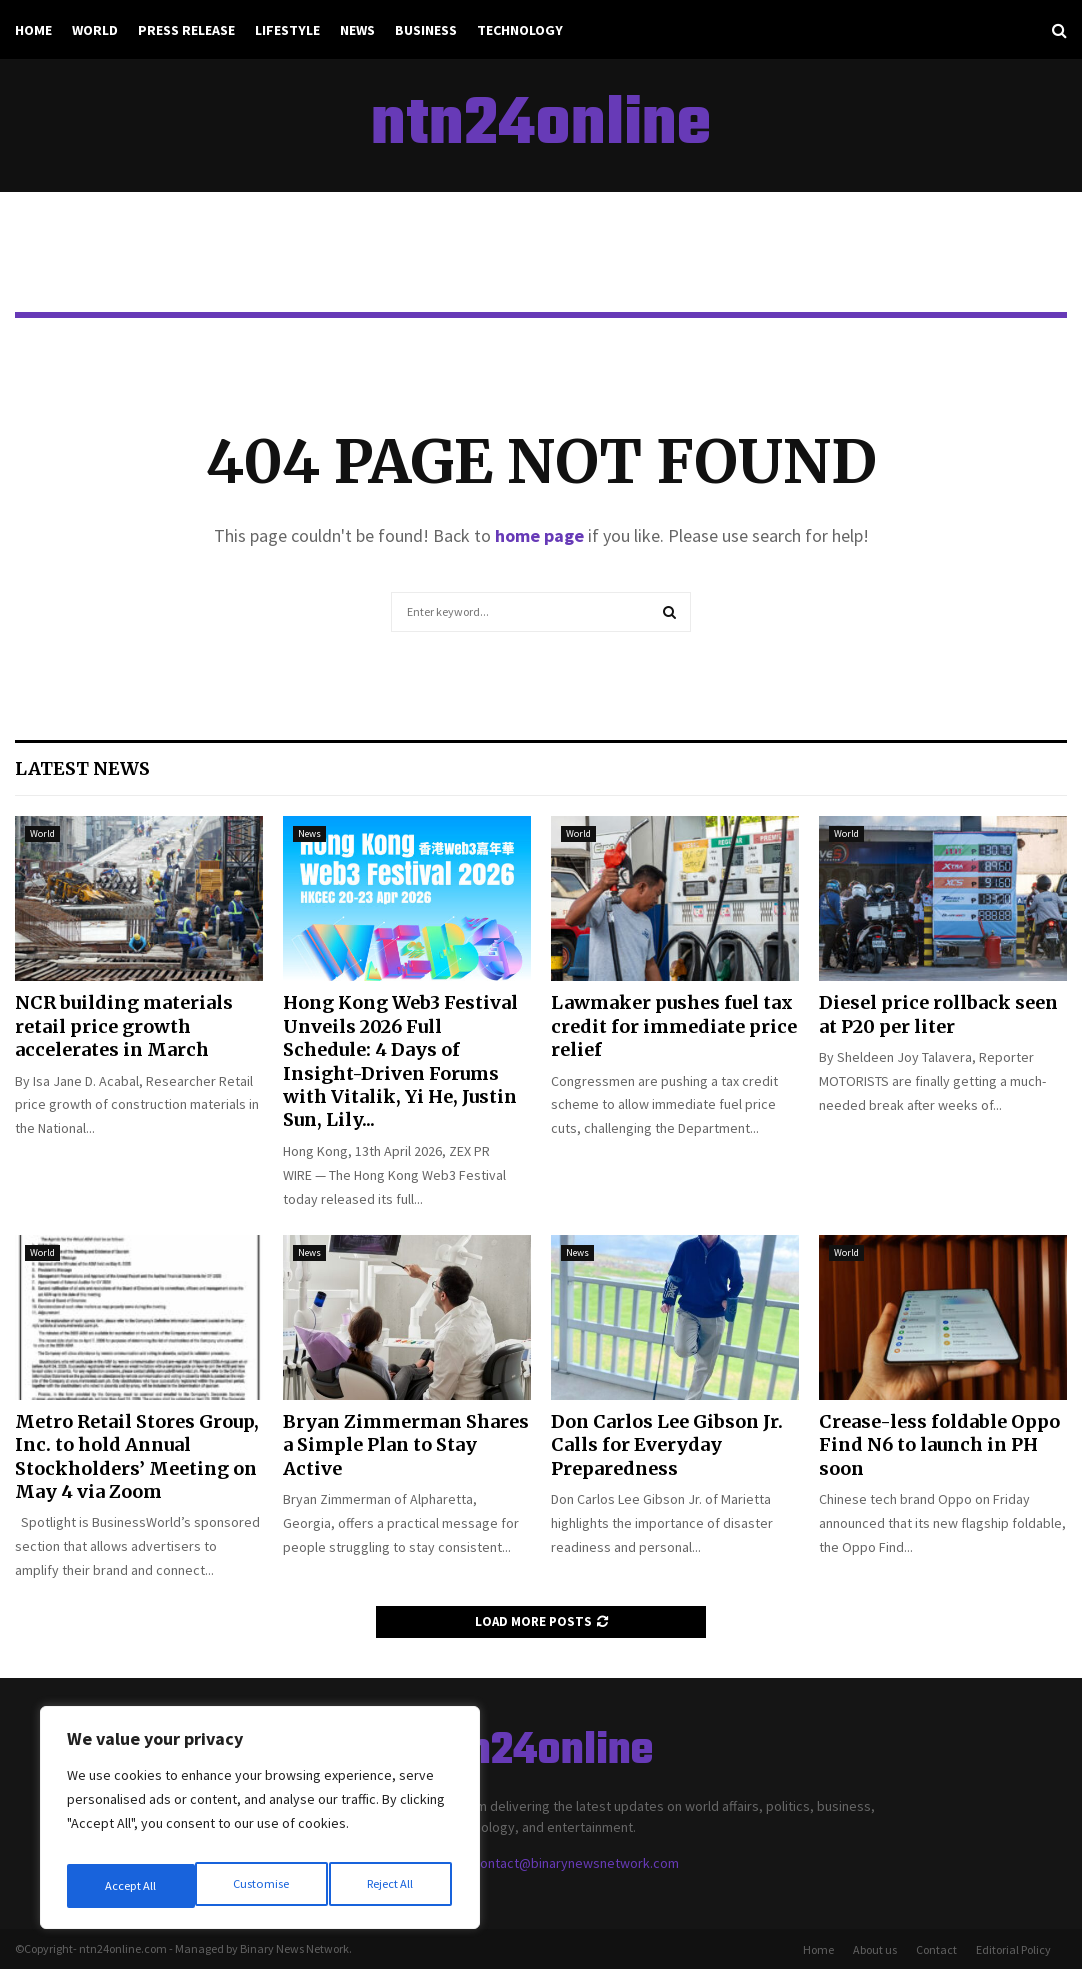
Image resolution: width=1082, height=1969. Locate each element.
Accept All (391, 1886)
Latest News (82, 768)
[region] (260, 1824)
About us (875, 1949)
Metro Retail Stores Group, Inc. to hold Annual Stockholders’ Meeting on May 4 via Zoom (137, 1456)
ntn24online (541, 126)
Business (426, 30)
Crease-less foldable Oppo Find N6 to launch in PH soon (939, 1445)
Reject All (262, 1886)
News (357, 30)
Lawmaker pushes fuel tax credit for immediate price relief (674, 1026)
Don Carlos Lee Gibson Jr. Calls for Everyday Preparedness (667, 1445)
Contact (936, 1949)
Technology (520, 30)
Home (33, 30)
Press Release (186, 30)
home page (539, 535)
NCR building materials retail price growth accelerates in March (124, 1026)
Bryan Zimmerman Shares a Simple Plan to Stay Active (406, 1445)
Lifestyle (287, 30)
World (95, 30)
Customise (131, 1886)
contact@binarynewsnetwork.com (576, 1863)
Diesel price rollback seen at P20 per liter (938, 1014)
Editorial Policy (1013, 1949)
